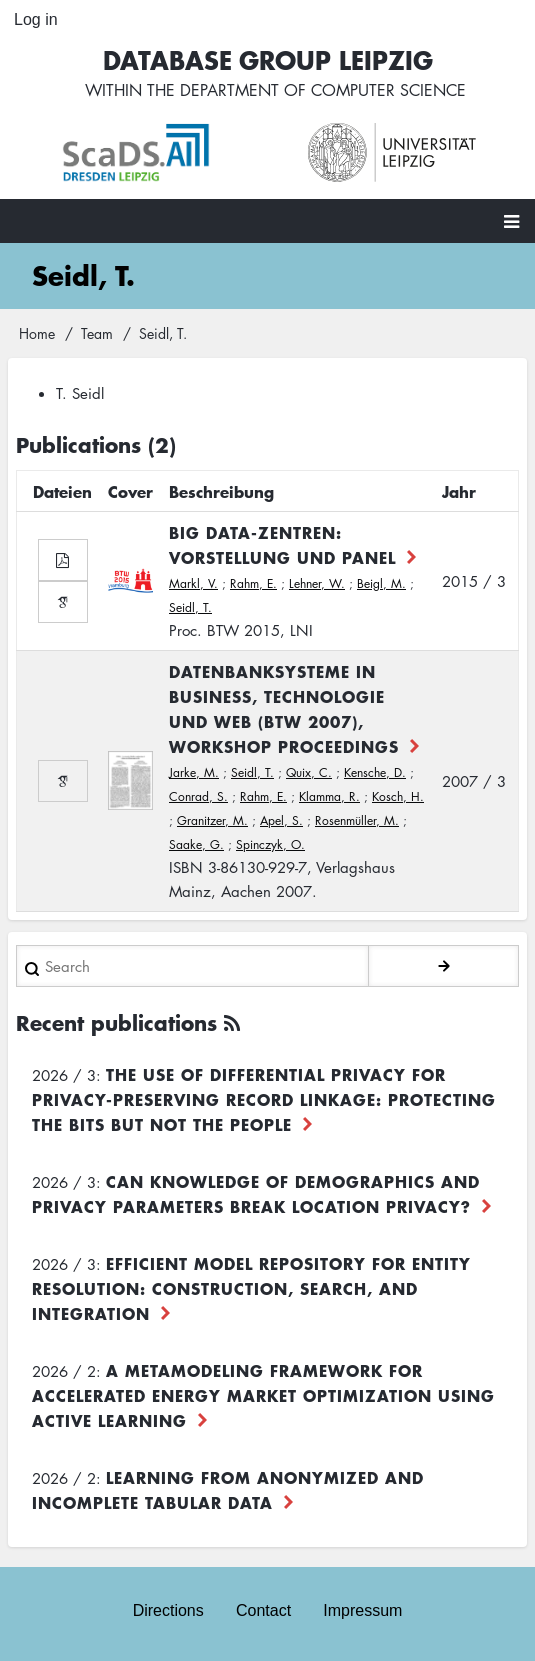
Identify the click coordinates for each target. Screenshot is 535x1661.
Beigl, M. (381, 583)
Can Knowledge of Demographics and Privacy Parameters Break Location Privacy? (256, 1193)
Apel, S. (281, 820)
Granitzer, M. (212, 820)
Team (97, 333)
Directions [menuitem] (168, 1610)
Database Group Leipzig (268, 59)
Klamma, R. (329, 796)
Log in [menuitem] (36, 19)
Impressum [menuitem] (362, 1610)
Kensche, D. (375, 772)
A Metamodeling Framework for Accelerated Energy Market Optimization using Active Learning (263, 1395)
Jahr (459, 491)
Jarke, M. (194, 772)
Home (37, 333)
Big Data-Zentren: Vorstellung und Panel (282, 544)
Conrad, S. (198, 796)
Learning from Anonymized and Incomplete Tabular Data (228, 1489)
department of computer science (323, 90)
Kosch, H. (398, 796)
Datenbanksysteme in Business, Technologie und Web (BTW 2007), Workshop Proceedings (284, 708)
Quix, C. (309, 772)
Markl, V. (193, 583)
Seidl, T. (190, 607)
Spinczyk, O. (270, 844)
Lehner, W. (317, 583)
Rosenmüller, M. (357, 820)
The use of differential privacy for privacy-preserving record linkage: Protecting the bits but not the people (264, 1099)
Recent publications (116, 1022)
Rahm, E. (253, 583)
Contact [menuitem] (263, 1610)
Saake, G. (196, 844)
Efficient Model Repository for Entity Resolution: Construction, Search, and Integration (251, 1288)
